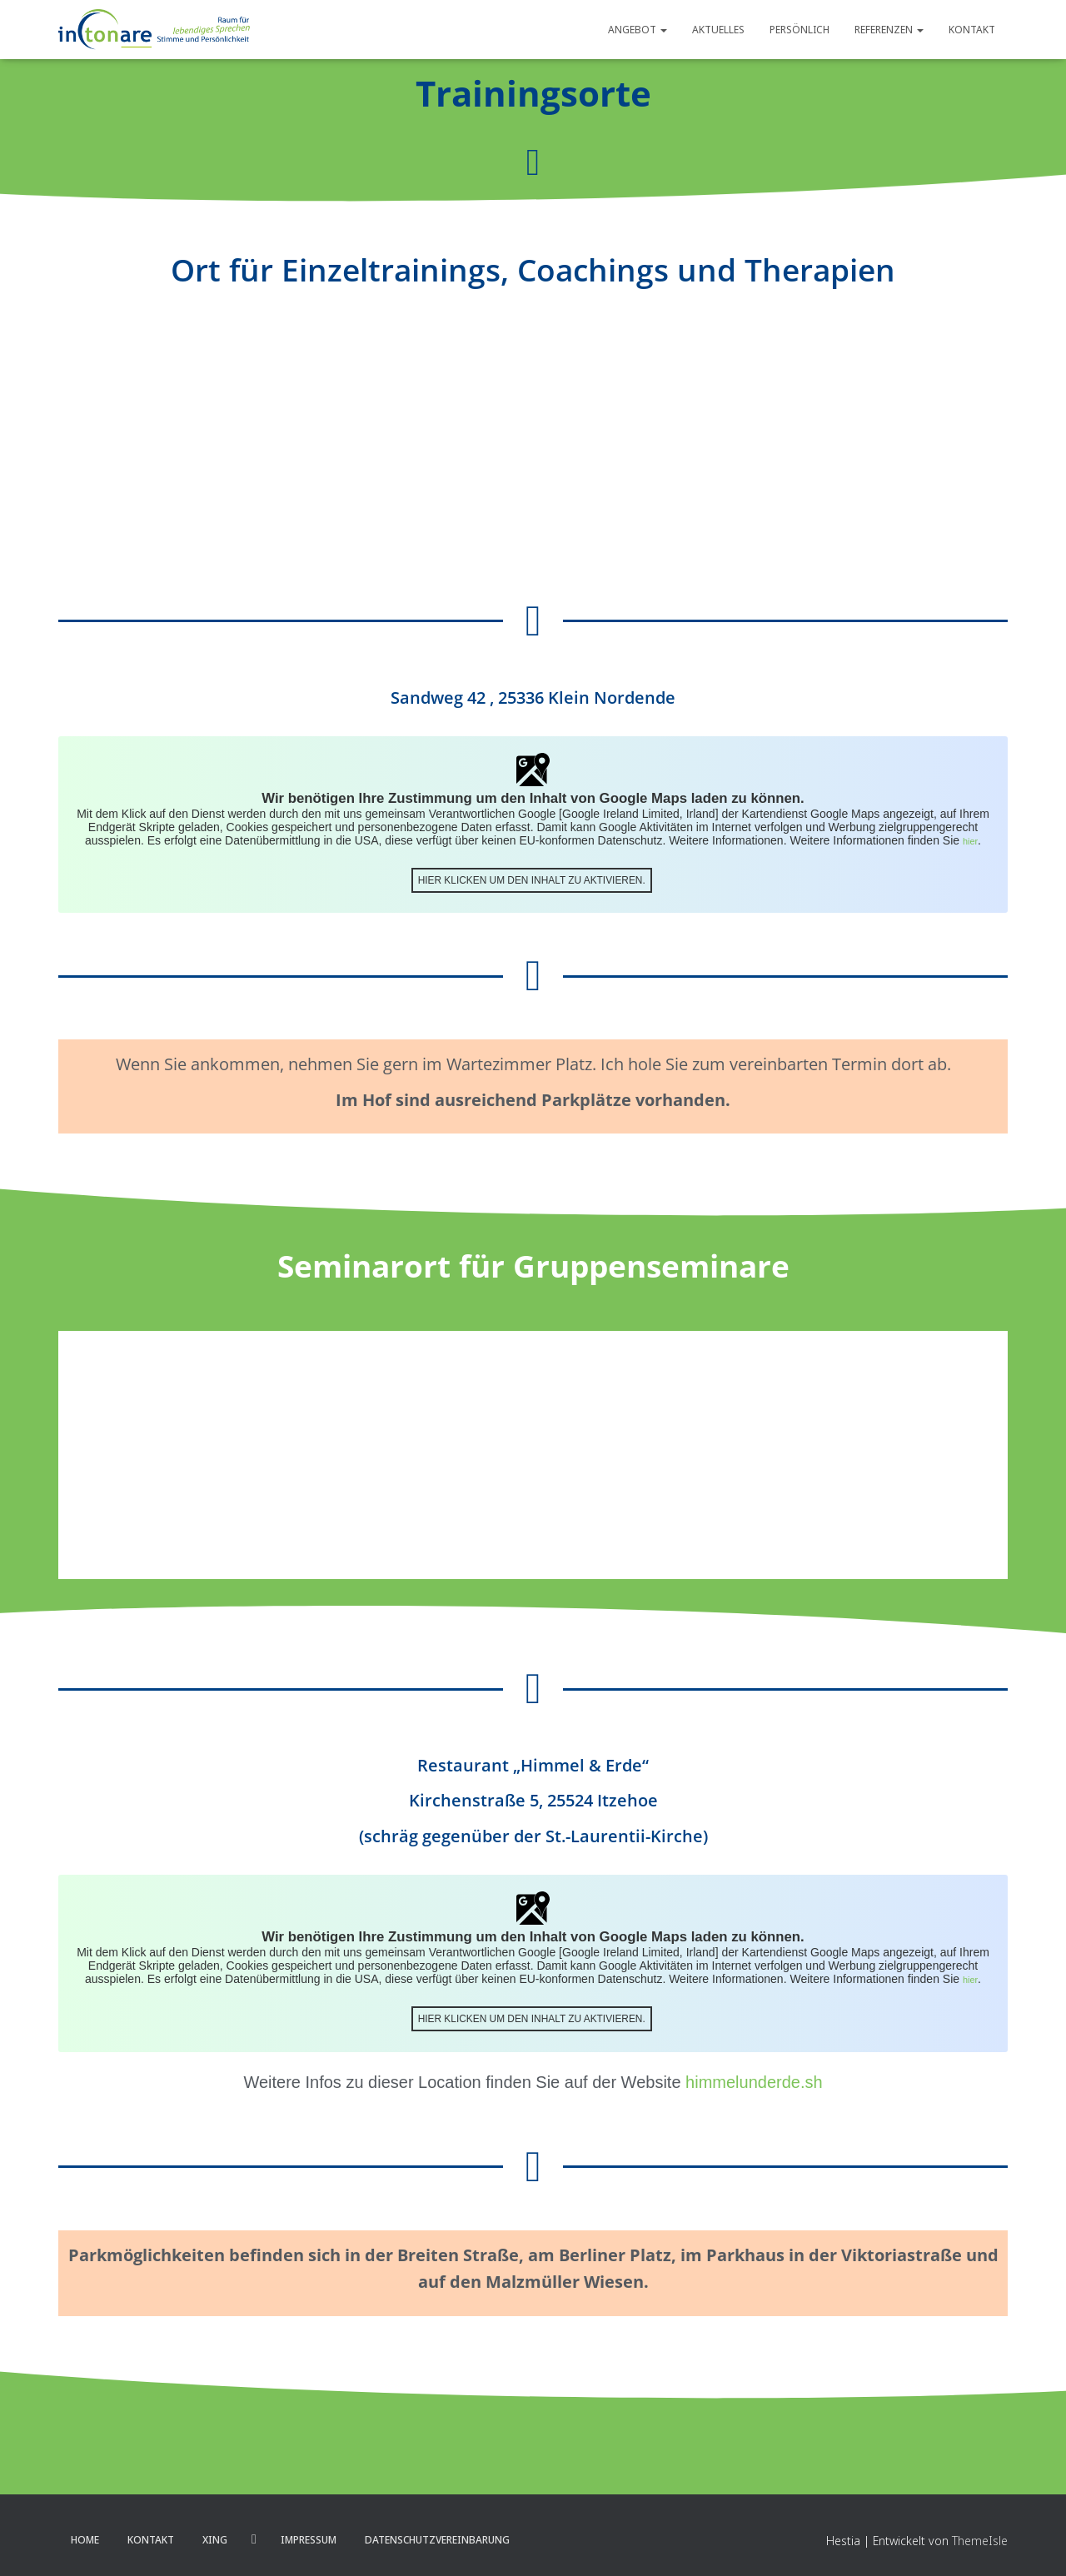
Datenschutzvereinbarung (437, 2537)
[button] (663, 29)
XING (214, 2537)
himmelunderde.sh (754, 2079)
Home (85, 2537)
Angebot (637, 29)
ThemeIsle (980, 2538)
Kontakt (972, 29)
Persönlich (799, 29)
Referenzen (889, 29)
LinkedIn (254, 2537)
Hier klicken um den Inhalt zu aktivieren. (531, 877)
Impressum (308, 2537)
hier (970, 840)
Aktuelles (718, 29)
